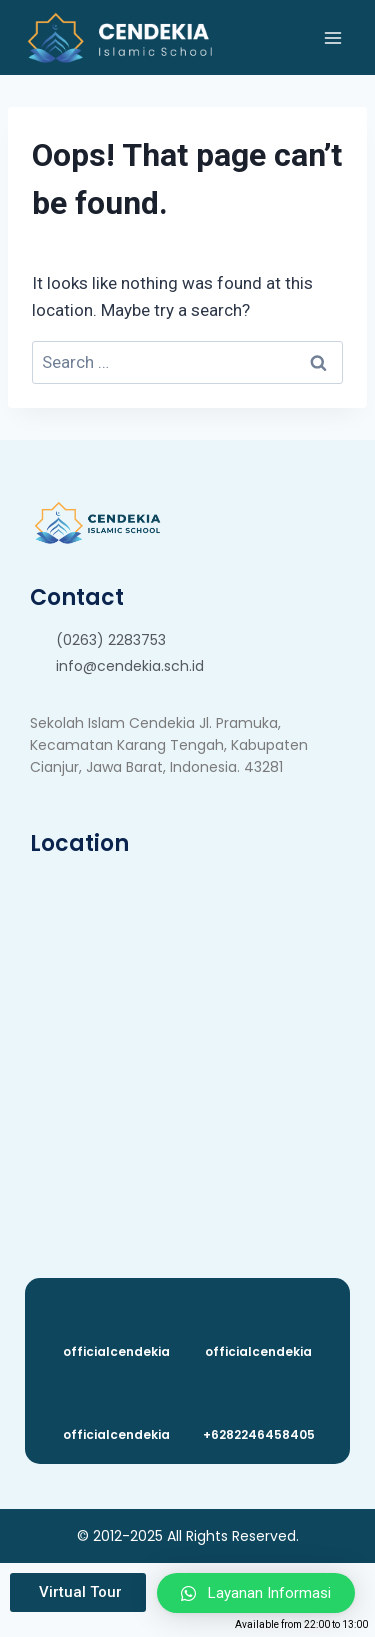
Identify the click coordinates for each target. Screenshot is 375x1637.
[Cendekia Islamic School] (118, 37)
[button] (78, 1592)
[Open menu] (332, 37)
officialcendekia (116, 1351)
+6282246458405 (259, 1434)
